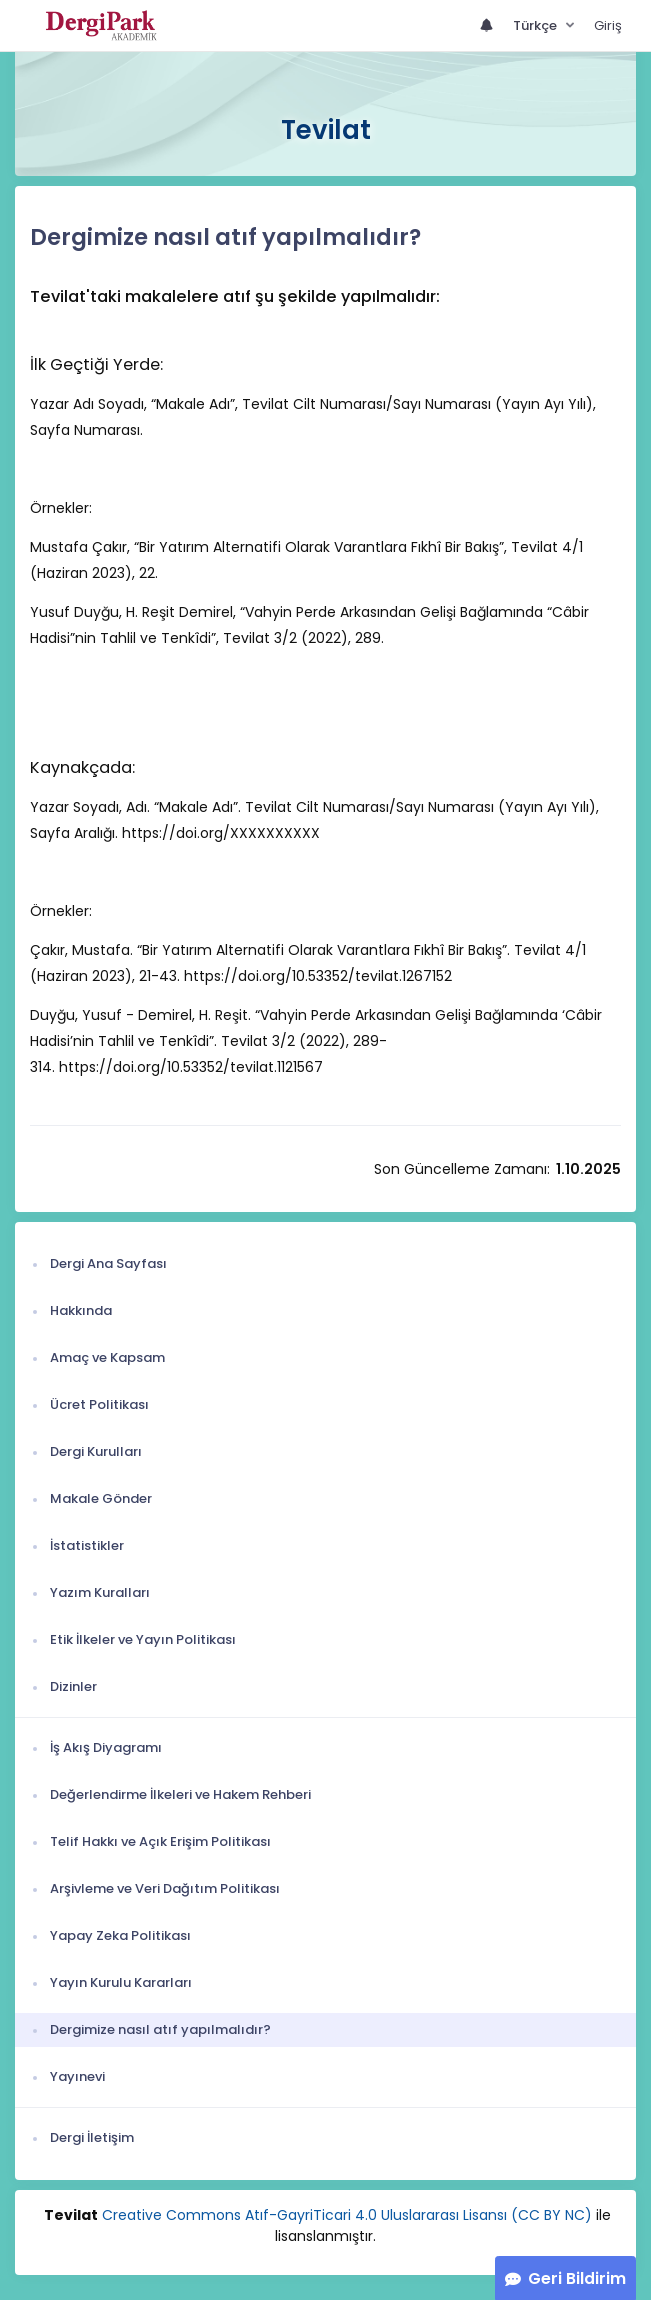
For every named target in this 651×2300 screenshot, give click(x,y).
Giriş (608, 25)
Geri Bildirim (577, 2278)
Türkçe (536, 25)
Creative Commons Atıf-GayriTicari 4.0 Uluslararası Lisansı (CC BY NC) (347, 2215)
